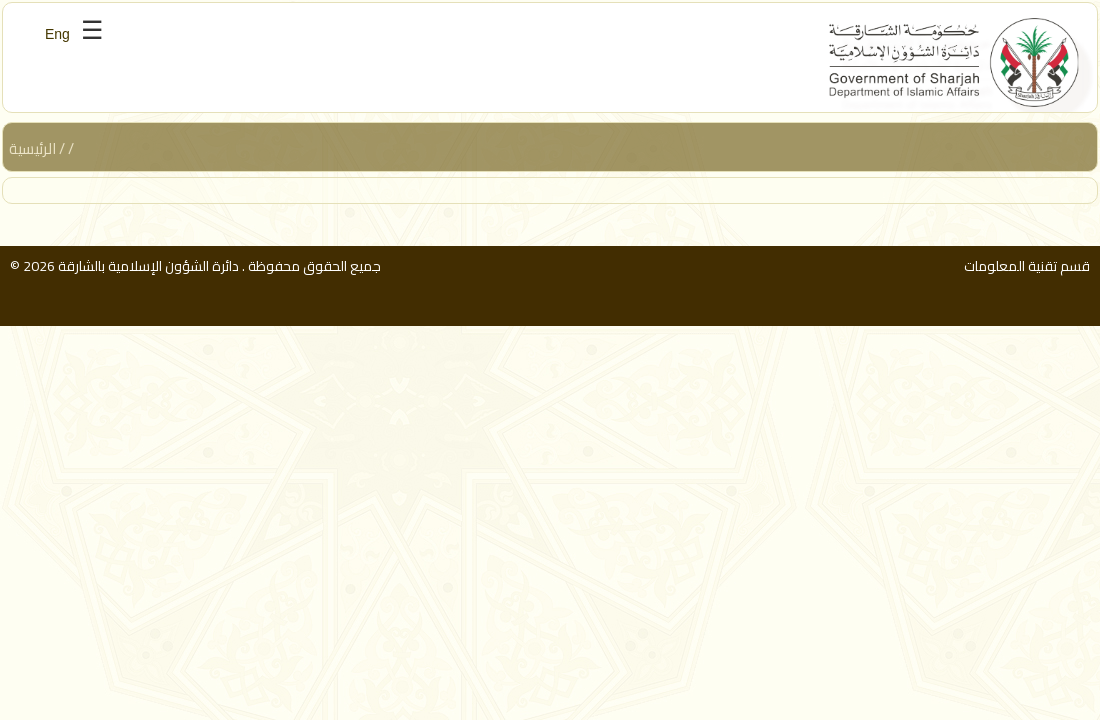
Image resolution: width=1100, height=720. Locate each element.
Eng (57, 34)
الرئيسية (33, 148)
